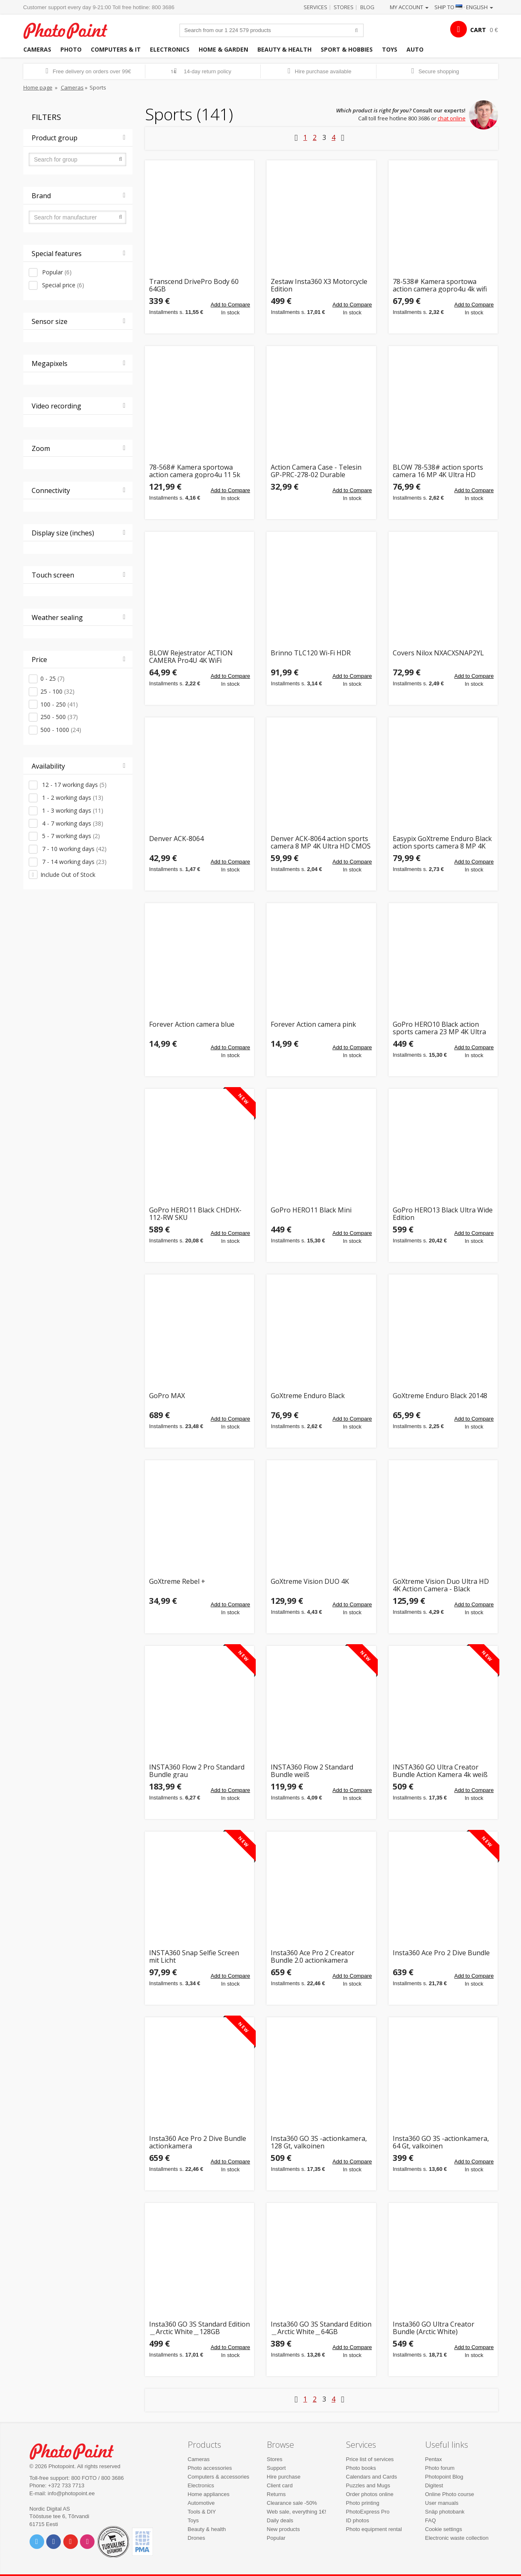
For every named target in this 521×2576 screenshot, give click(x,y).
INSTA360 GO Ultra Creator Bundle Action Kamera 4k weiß (440, 1771)
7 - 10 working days (73, 849)
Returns (276, 2494)
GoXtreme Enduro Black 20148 (440, 1396)
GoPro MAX (167, 1396)
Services (315, 7)
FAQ (430, 2520)
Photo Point (77, 2450)
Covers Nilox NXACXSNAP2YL (438, 653)
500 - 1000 (60, 730)
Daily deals (280, 2520)
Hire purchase (284, 2477)
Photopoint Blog (444, 2477)
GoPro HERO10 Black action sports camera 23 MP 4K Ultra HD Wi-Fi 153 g (439, 1028)
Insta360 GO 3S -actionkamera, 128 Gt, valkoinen (319, 2142)
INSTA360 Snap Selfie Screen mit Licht (194, 1956)
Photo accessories (210, 2468)
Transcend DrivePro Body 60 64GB (194, 285)
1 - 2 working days (71, 797)
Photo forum (440, 2468)
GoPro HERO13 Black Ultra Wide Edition (443, 1214)
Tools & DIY (202, 2512)
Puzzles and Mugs (368, 2485)
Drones (196, 2538)
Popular (56, 272)
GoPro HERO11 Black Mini (311, 1211)
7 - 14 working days (73, 862)
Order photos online (370, 2494)
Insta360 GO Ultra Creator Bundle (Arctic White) (433, 2328)
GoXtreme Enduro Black (308, 1396)
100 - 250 (59, 704)
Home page (37, 87)
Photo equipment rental (374, 2529)
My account (409, 7)
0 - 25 (52, 678)
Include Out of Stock (67, 875)
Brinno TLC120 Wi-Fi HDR (311, 653)
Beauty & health (284, 49)
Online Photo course (449, 2494)
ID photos (357, 2520)
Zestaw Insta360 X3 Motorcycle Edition (319, 285)
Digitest (434, 2485)
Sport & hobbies (347, 49)
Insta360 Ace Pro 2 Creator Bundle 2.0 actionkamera (312, 1956)
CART (478, 30)
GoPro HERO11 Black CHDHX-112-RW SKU (195, 1214)
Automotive (201, 2503)
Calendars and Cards (371, 2477)
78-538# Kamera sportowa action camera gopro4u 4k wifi (440, 285)
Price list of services (370, 2459)
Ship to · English (463, 7)
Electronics (169, 49)
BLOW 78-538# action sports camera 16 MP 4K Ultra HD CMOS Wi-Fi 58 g (438, 471)
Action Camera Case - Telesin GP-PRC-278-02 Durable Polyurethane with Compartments (316, 471)
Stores (344, 7)
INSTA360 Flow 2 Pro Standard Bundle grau (196, 1771)
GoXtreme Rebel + (177, 1582)
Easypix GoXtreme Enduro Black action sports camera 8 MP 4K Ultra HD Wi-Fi (442, 842)
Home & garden (223, 49)
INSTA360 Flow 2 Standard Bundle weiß (312, 1771)
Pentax (433, 2459)
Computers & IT (116, 49)
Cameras (37, 49)
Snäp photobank (445, 2512)
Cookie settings (443, 2529)
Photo (71, 49)
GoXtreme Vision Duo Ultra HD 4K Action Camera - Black (441, 1585)
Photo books (361, 2468)
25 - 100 (57, 691)
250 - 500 (59, 717)
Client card (280, 2485)
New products (283, 2529)
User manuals (442, 2503)
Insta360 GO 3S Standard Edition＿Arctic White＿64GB (321, 2328)
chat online (452, 118)
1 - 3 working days (71, 810)
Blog (367, 7)
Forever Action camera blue (191, 1025)
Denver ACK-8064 (176, 839)
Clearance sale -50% (292, 2503)
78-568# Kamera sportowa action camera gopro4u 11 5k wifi (194, 471)
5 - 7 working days (70, 836)
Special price (62, 285)
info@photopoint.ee (71, 2493)
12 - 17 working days (73, 785)
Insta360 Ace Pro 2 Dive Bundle (441, 1953)
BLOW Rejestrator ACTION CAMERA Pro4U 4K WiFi (191, 657)
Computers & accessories (218, 2477)
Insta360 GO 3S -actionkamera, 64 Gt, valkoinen (441, 2142)
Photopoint (70, 30)
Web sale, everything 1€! (297, 2512)
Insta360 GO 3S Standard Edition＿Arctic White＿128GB (199, 2328)
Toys (389, 49)
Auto (415, 49)
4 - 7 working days (71, 823)
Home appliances (208, 2494)
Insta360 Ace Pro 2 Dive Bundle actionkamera (197, 2142)
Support (276, 2468)
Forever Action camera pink (313, 1025)
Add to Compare (230, 304)
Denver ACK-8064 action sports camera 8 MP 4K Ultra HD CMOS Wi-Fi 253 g (321, 842)
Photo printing (362, 2503)
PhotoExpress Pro (368, 2512)
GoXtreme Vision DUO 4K (310, 1582)
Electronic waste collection (457, 2538)
